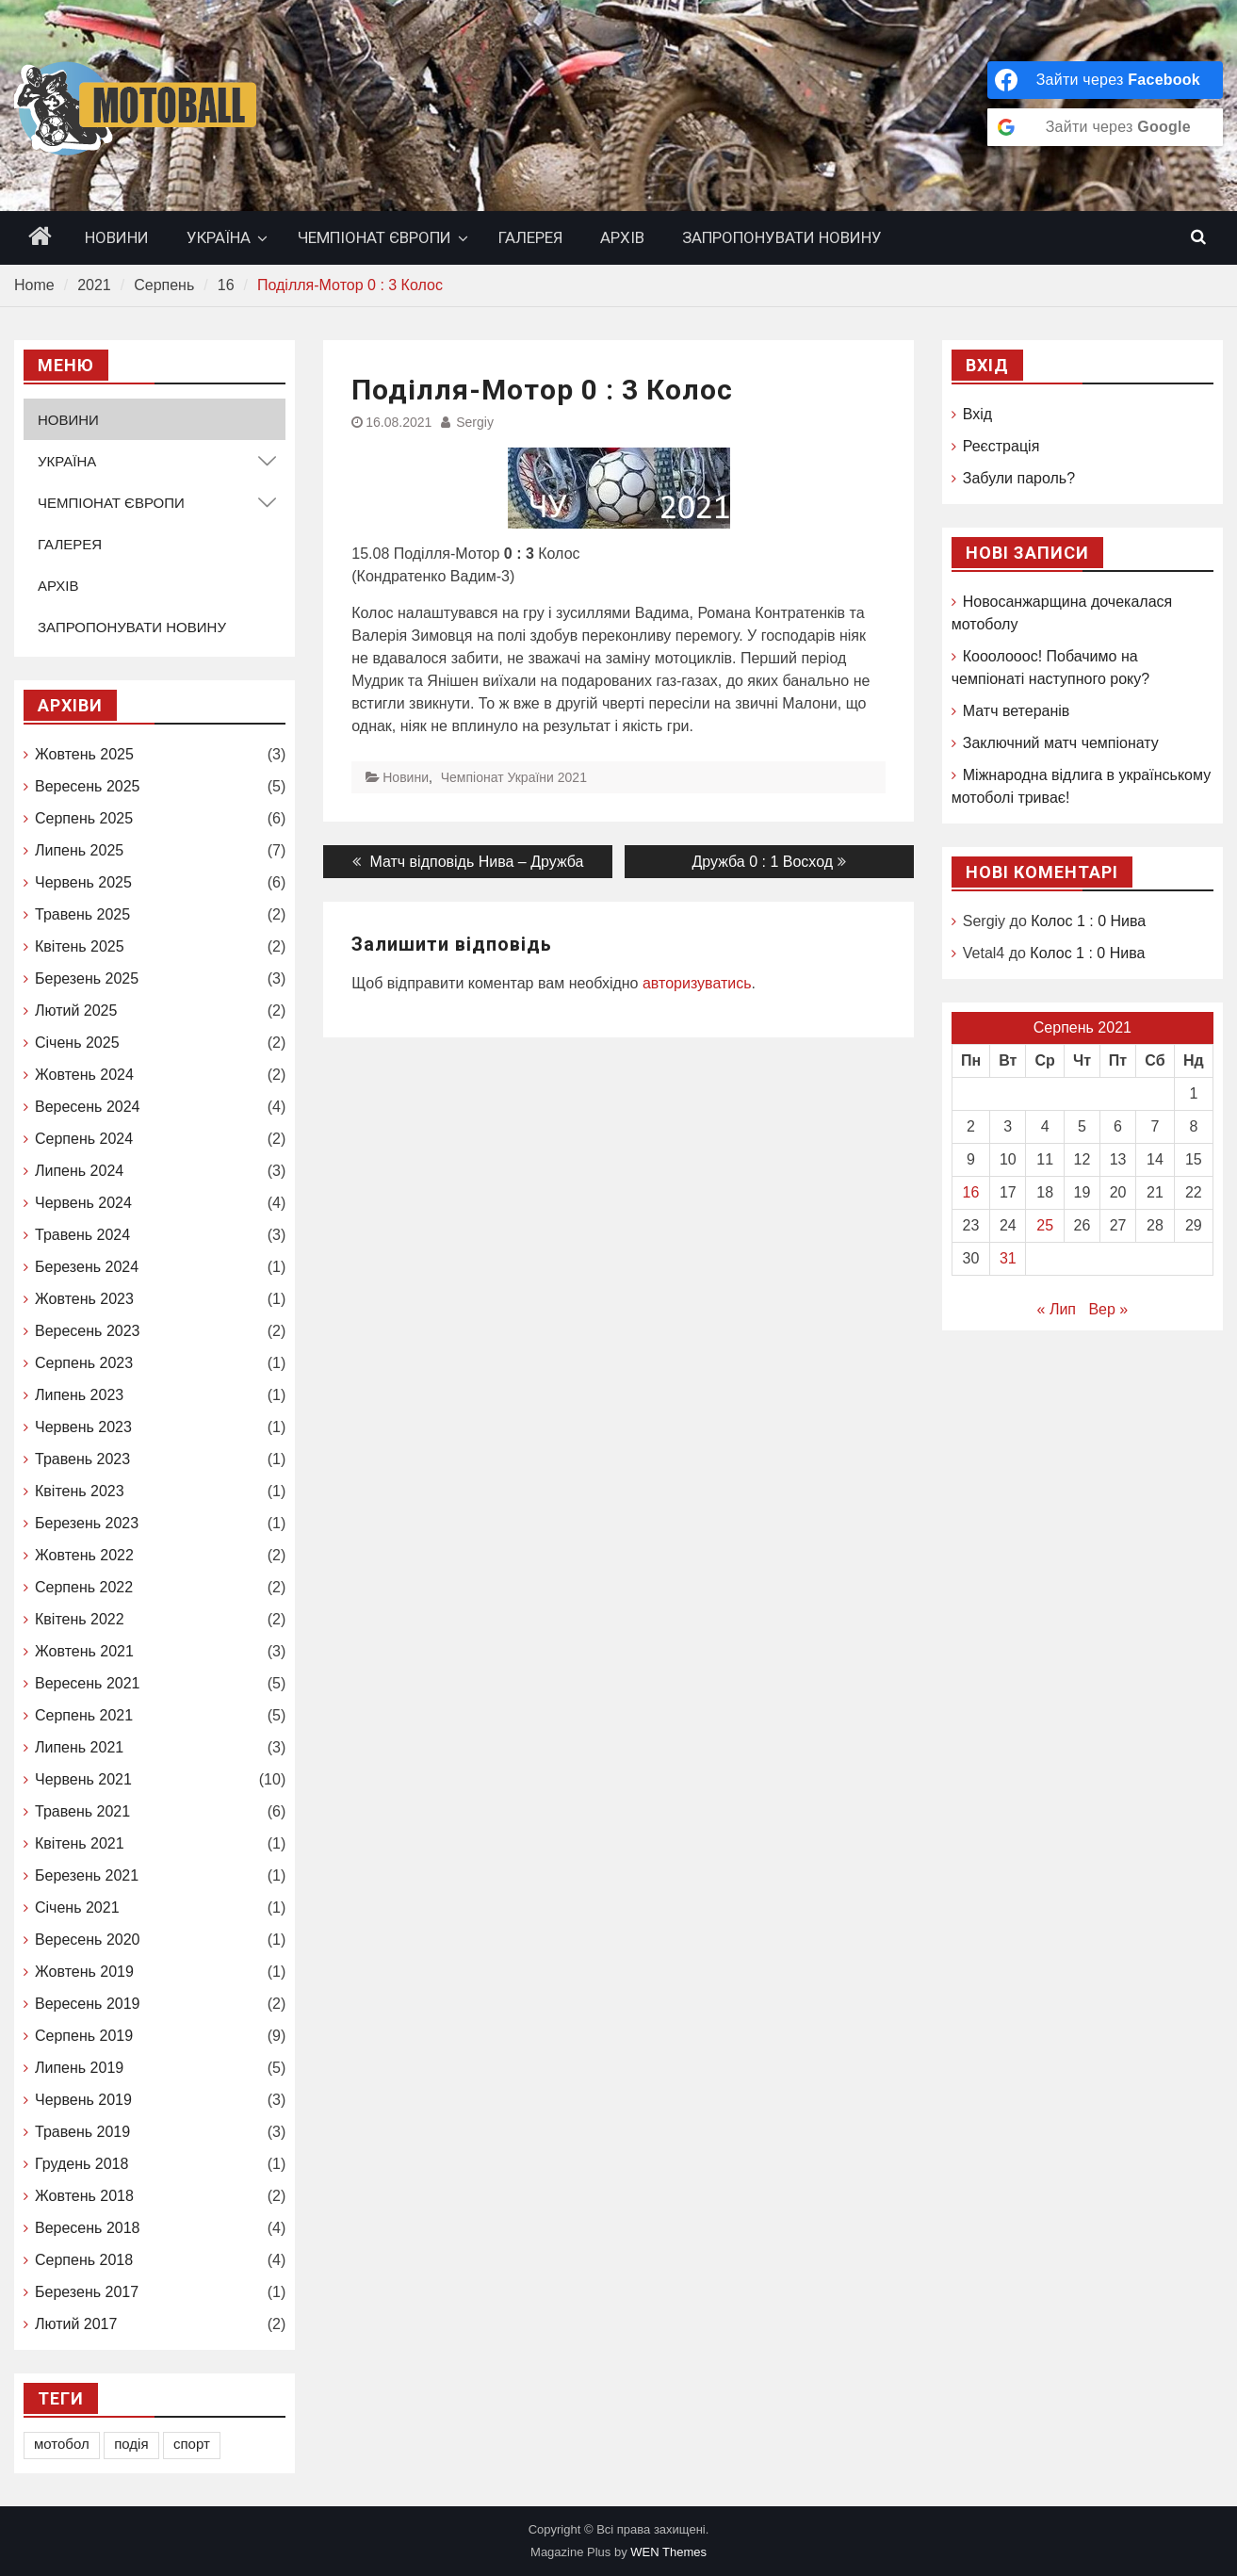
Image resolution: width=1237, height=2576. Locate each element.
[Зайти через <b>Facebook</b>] (1105, 80)
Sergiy (475, 422)
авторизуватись (697, 983)
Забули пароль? (1019, 478)
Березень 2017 (86, 2292)
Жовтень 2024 (84, 1075)
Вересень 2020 (87, 1940)
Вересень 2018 (87, 2228)
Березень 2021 (86, 1875)
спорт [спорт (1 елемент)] (191, 2444)
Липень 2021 (79, 1747)
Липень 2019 (79, 2068)
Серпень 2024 (84, 1139)
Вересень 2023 (87, 1331)
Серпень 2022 (84, 1587)
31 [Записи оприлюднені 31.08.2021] (1008, 1258)
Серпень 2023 (84, 1363)
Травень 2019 (82, 2132)
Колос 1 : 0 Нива (1088, 921)
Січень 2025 (77, 1043)
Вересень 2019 (87, 2004)
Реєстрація (1001, 446)
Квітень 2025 (79, 946)
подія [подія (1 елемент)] (131, 2444)
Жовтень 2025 (84, 754)
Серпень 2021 (84, 1715)
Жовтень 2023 (84, 1299)
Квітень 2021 (79, 1843)
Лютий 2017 (76, 2324)
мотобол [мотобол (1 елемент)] (62, 2444)
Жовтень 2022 (84, 1555)
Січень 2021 (77, 1907)
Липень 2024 (79, 1171)
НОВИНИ (117, 237)
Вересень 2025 (87, 786)
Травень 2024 (82, 1235)
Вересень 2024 (87, 1107)
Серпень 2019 (84, 2036)
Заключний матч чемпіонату (1061, 743)
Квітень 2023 (79, 1491)
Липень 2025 (79, 850)
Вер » (1108, 1309)
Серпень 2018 (84, 2260)
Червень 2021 (83, 1779)
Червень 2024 (83, 1203)
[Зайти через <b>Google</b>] (1105, 127)
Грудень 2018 (81, 2164)
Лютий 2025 (76, 1011)
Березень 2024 (86, 1267)
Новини (405, 777)
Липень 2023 (79, 1395)
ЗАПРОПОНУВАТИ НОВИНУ (782, 237)
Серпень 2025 (84, 818)
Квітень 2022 (79, 1619)
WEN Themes (668, 2552)
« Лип (1056, 1309)
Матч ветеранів (1016, 711)
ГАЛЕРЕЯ (530, 237)
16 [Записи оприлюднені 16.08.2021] (971, 1192)
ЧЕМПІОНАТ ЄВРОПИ (374, 237)
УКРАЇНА (219, 237)
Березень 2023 (86, 1523)
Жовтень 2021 (84, 1651)
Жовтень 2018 (84, 2196)
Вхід (977, 414)
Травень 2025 (82, 914)
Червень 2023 (83, 1427)
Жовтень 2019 (84, 1972)
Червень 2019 (83, 2100)
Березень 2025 (86, 978)
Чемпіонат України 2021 (514, 777)
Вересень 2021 (87, 1683)
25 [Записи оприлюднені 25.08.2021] (1044, 1225)
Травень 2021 (82, 1811)
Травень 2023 (82, 1459)
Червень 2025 (83, 882)
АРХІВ (622, 237)
